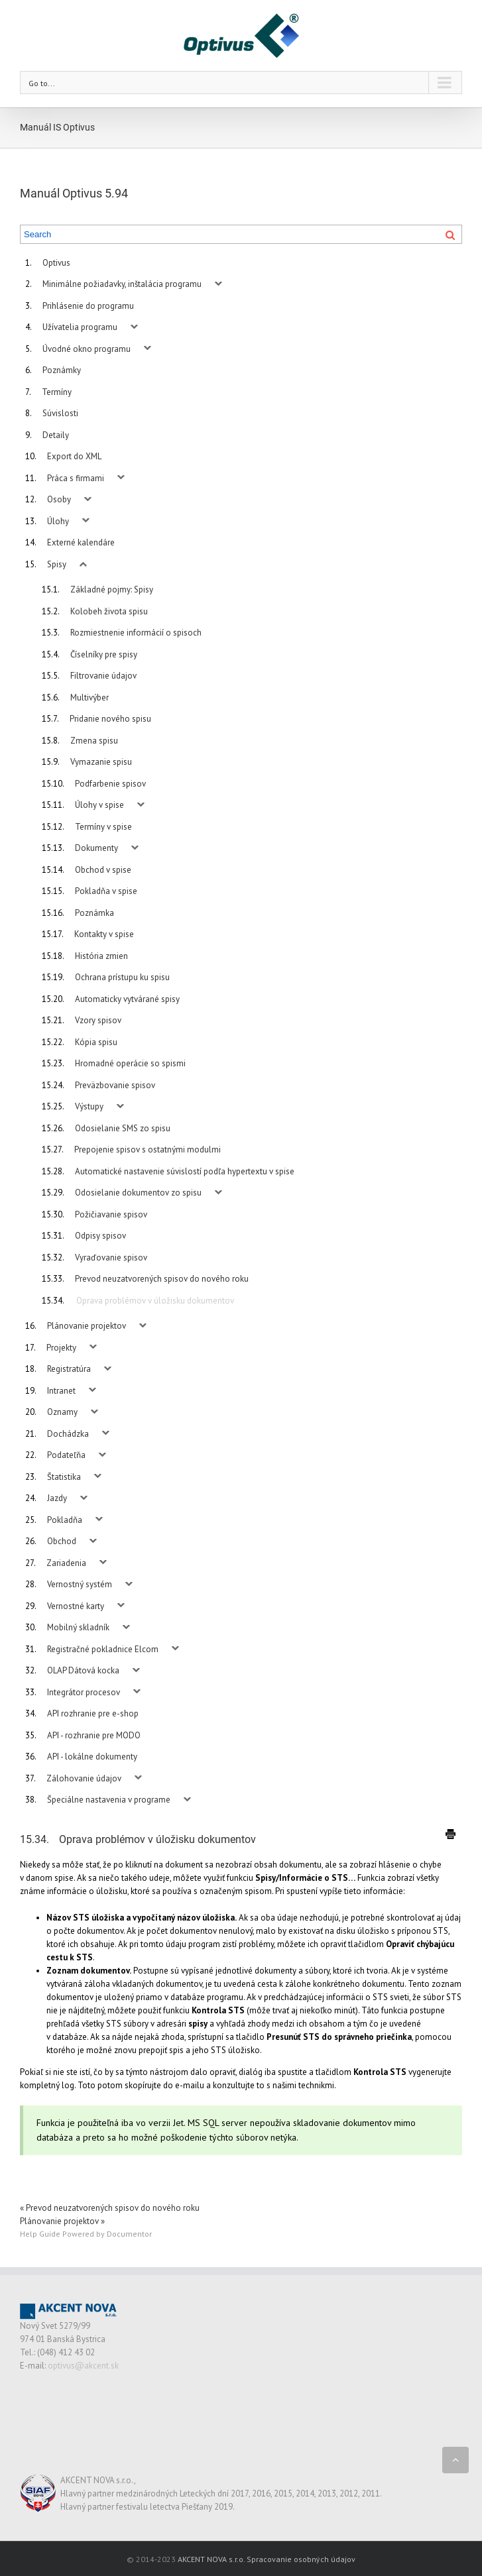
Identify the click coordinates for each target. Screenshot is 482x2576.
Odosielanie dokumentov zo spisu (138, 1192)
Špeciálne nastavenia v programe (108, 1799)
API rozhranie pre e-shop (93, 1713)
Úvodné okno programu (86, 349)
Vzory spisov (98, 1020)
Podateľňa (66, 1455)
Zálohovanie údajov (83, 1778)
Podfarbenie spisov (110, 783)
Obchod (61, 1541)
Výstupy (89, 1106)
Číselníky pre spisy (103, 654)
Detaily (55, 435)
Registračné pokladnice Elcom (102, 1649)
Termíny (57, 392)
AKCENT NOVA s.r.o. (211, 2559)
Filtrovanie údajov (103, 675)
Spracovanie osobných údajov (301, 2559)
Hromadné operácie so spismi (130, 1063)
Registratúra (69, 1368)
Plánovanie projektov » (62, 2221)
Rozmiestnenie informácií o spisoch (136, 632)
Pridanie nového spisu (110, 718)
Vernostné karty (75, 1606)
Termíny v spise (103, 826)
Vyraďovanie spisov (111, 1257)
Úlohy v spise (99, 805)
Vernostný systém (79, 1584)
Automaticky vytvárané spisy (127, 999)
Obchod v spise (103, 869)
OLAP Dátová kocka (83, 1670)
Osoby (59, 499)
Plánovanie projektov (86, 1325)
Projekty (61, 1347)
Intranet (61, 1390)
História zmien (101, 956)
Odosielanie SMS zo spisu (122, 1128)
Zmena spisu (94, 740)
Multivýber (89, 697)
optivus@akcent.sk (83, 2365)
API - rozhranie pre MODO (94, 1735)
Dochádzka (68, 1433)
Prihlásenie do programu (88, 305)
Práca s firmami (75, 478)
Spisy (56, 564)
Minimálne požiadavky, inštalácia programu (122, 284)
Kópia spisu (96, 1042)
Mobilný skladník (78, 1627)
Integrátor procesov (83, 1692)
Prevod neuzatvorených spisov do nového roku (162, 1278)
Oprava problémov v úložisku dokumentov (155, 1300)
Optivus (56, 262)
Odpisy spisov (100, 1235)
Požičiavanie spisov (111, 1214)
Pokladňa (64, 1520)
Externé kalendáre (81, 542)
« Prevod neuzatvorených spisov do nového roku (110, 2207)
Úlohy (58, 521)
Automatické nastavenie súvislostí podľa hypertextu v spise (184, 1171)
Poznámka (94, 913)
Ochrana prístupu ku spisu (122, 977)
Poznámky (61, 370)
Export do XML (74, 456)
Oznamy (62, 1412)
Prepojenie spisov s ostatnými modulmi (147, 1149)
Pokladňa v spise (106, 891)
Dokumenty (96, 848)
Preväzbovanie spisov (115, 1085)
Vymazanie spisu (101, 761)
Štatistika (64, 1477)
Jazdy (57, 1498)
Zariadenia (66, 1563)
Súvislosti (60, 413)
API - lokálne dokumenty (92, 1756)
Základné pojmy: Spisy (111, 589)
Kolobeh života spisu (109, 611)
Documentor (129, 2234)
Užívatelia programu (79, 327)
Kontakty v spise (104, 934)
